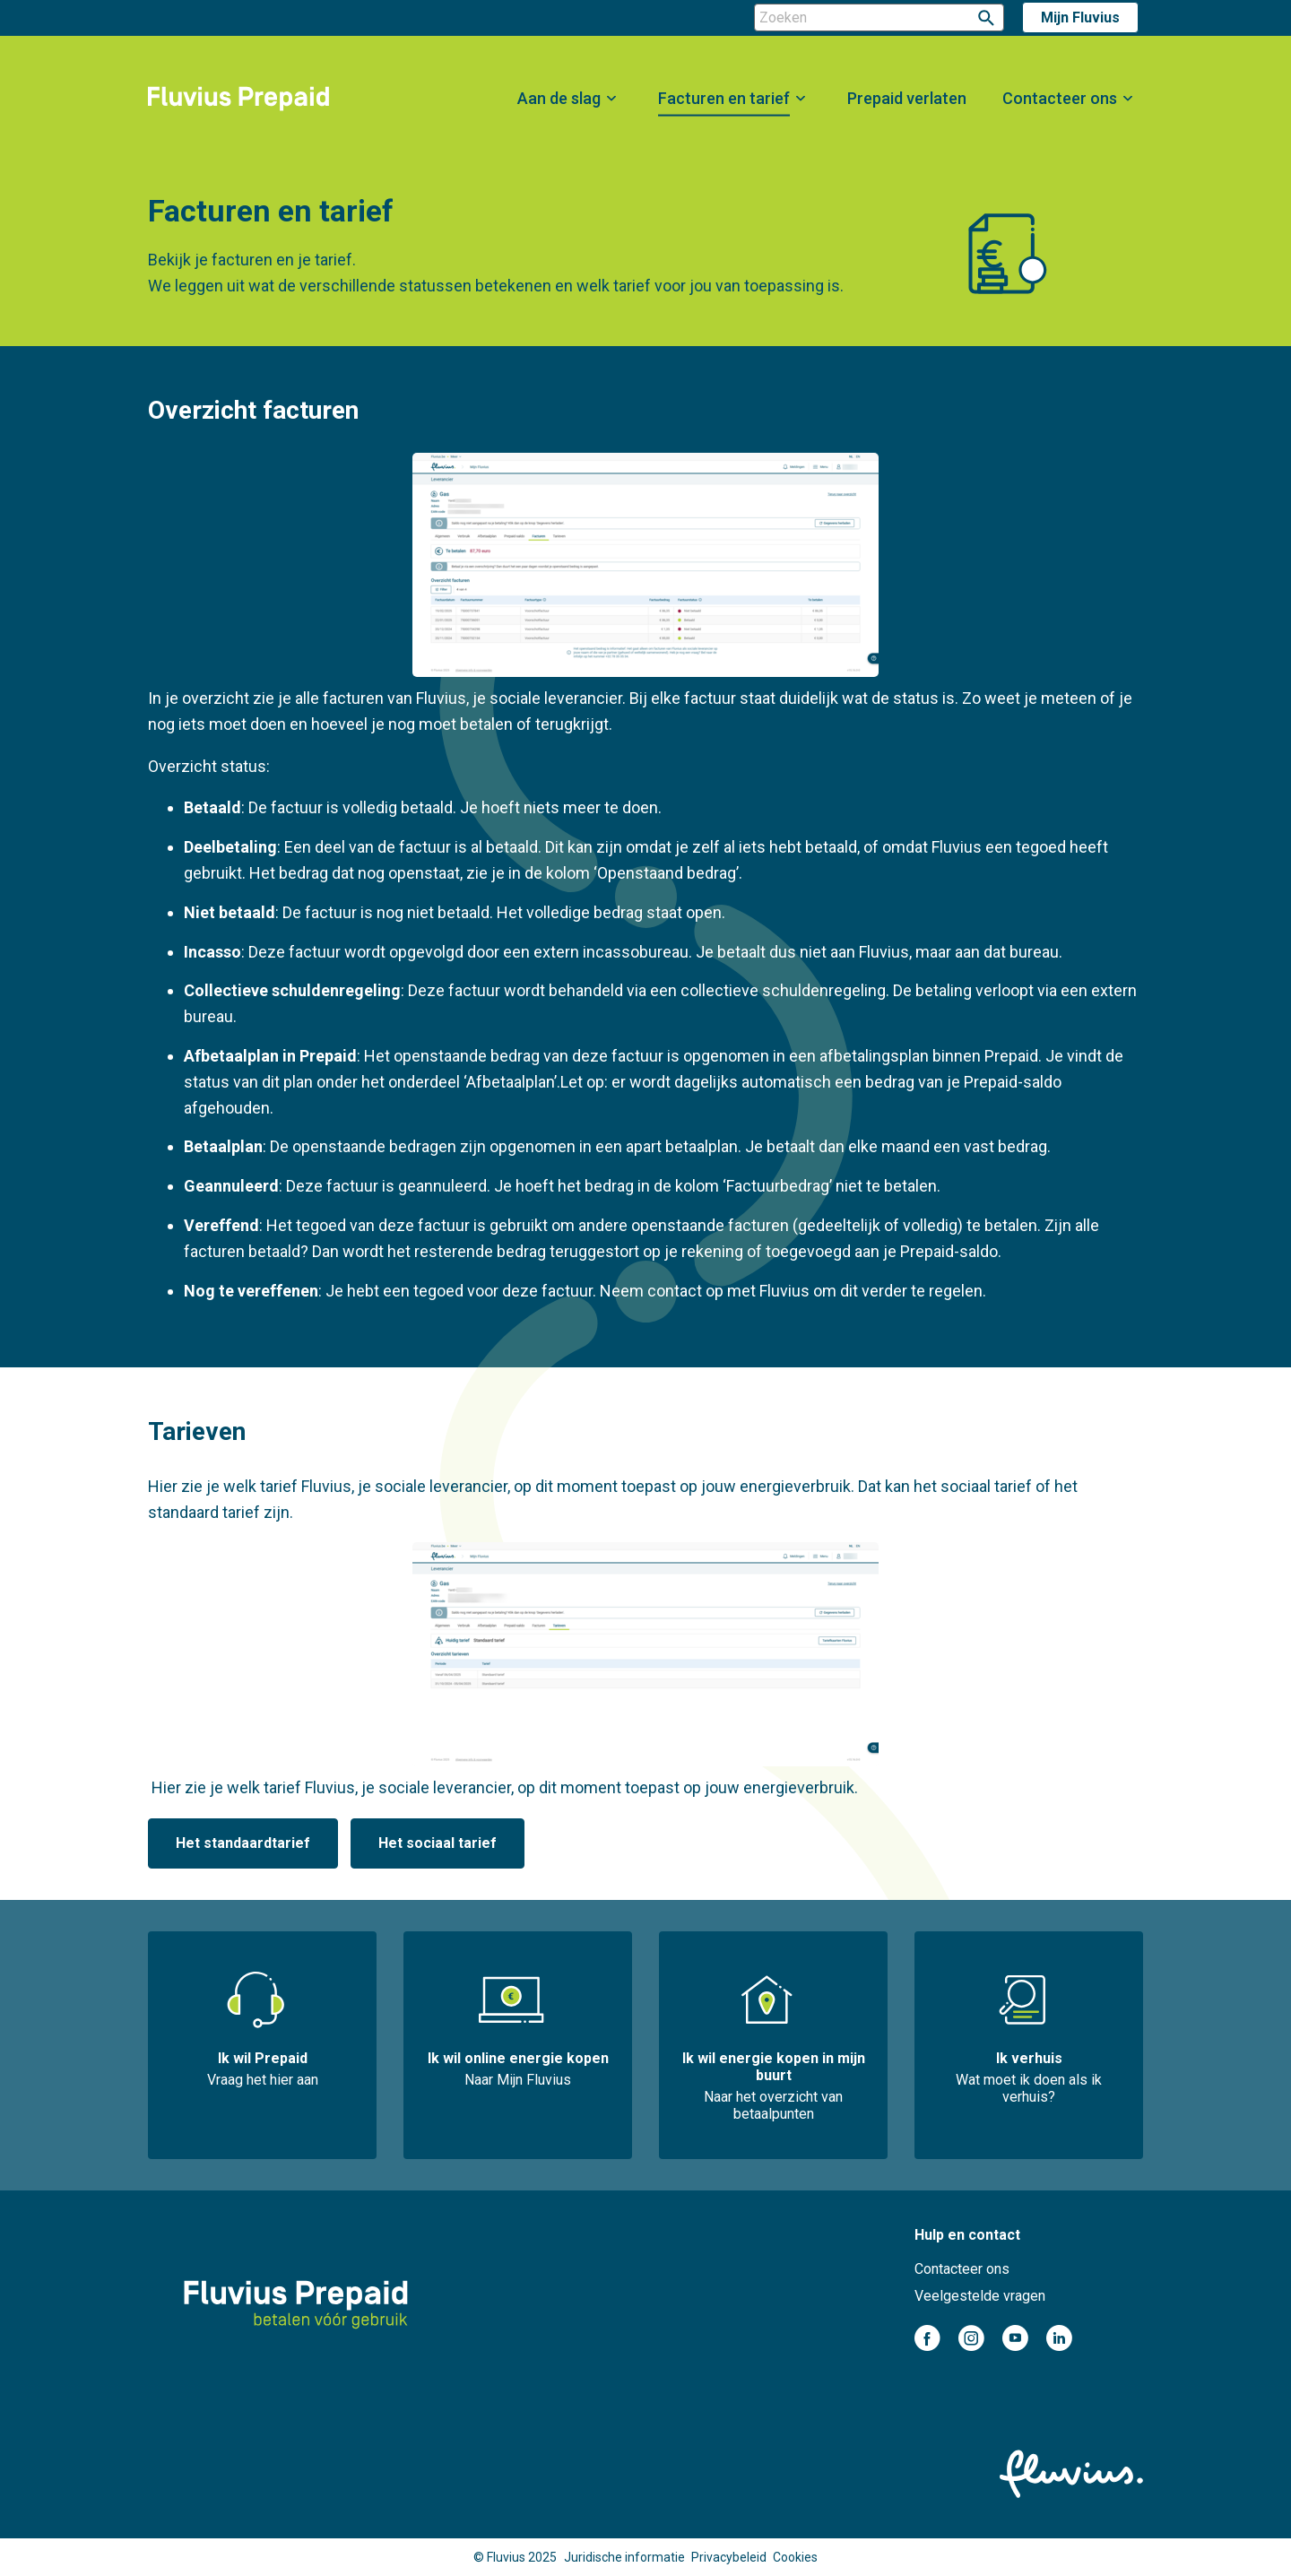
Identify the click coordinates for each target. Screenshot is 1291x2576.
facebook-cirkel (927, 2338)
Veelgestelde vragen (979, 2295)
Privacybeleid (729, 2557)
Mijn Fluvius (1080, 17)
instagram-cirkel (971, 2338)
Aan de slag (559, 98)
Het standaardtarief (243, 1843)
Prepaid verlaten (906, 98)
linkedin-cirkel (1059, 2338)
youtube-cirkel (1015, 2338)
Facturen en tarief (724, 98)
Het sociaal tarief (437, 1843)
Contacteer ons (1059, 98)
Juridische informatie (624, 2557)
